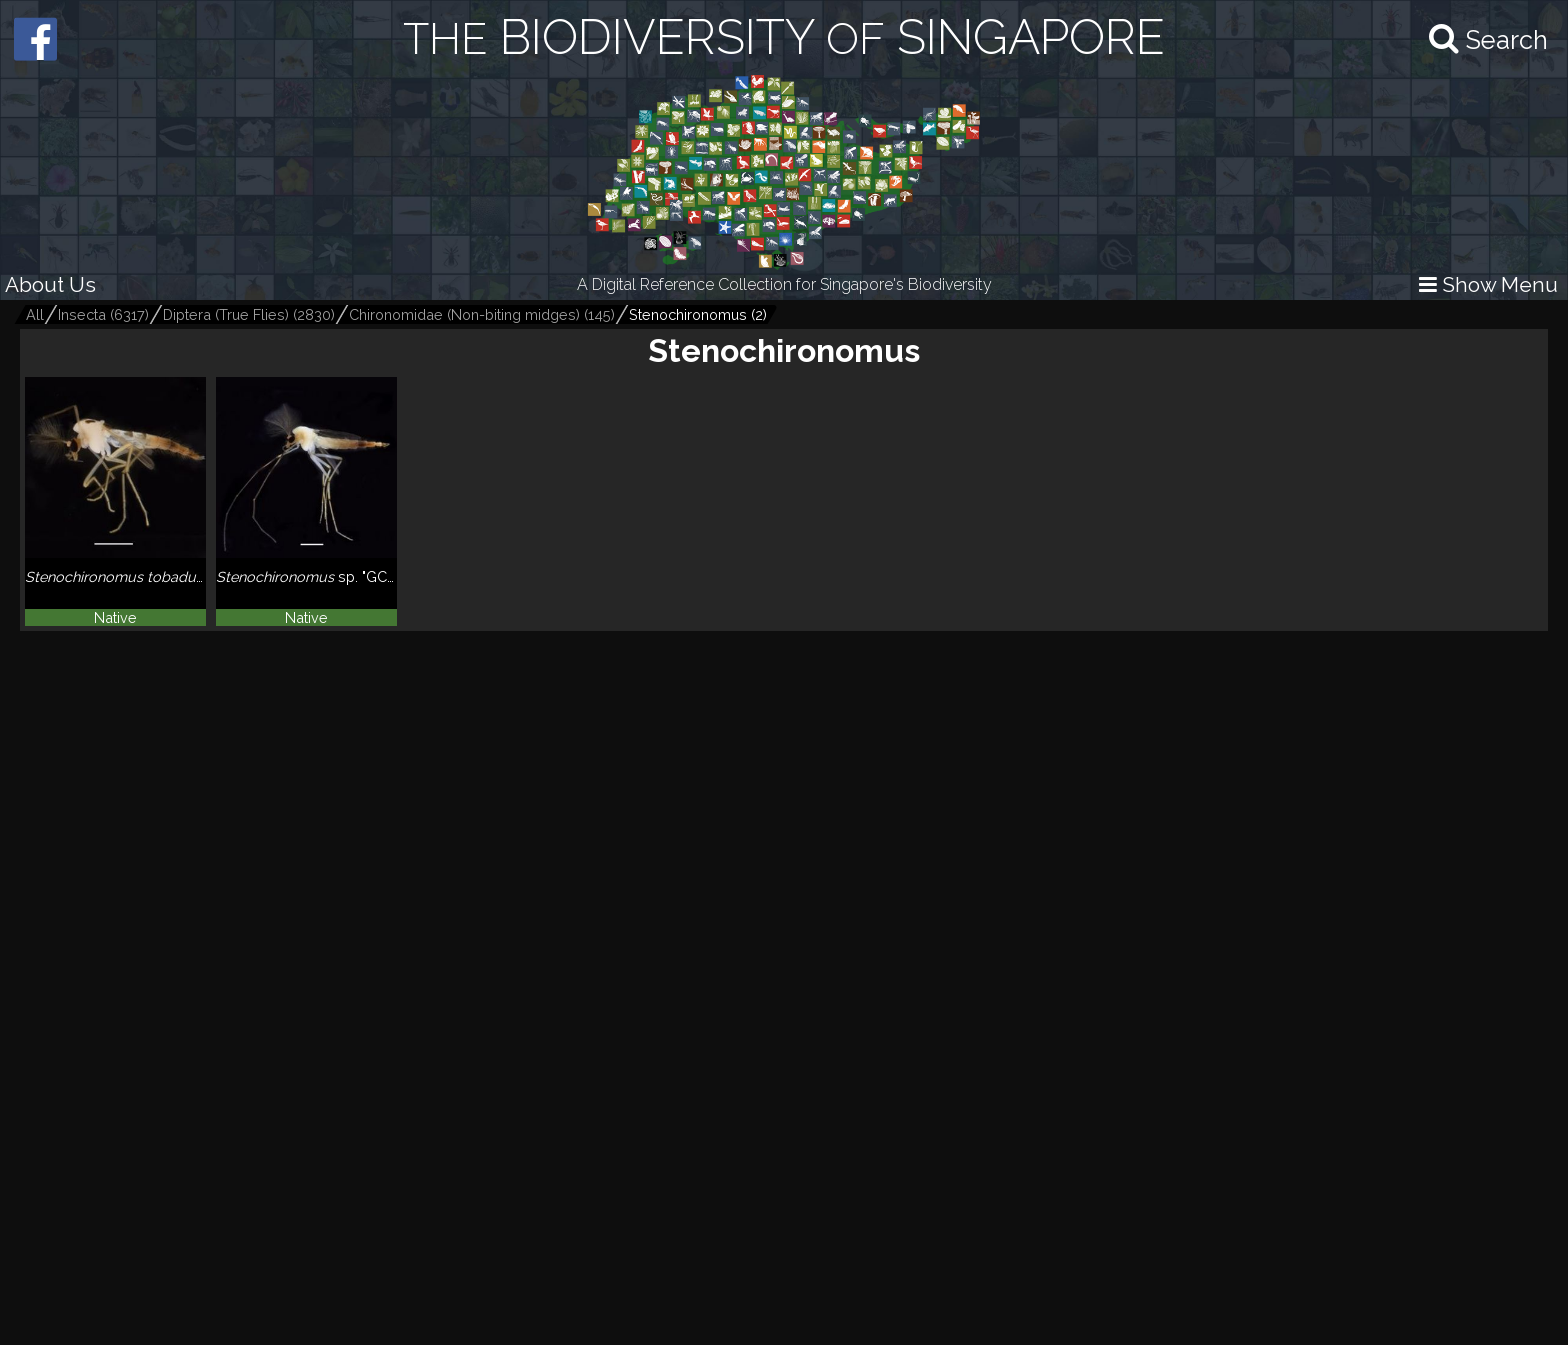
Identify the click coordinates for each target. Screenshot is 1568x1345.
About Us (50, 284)
